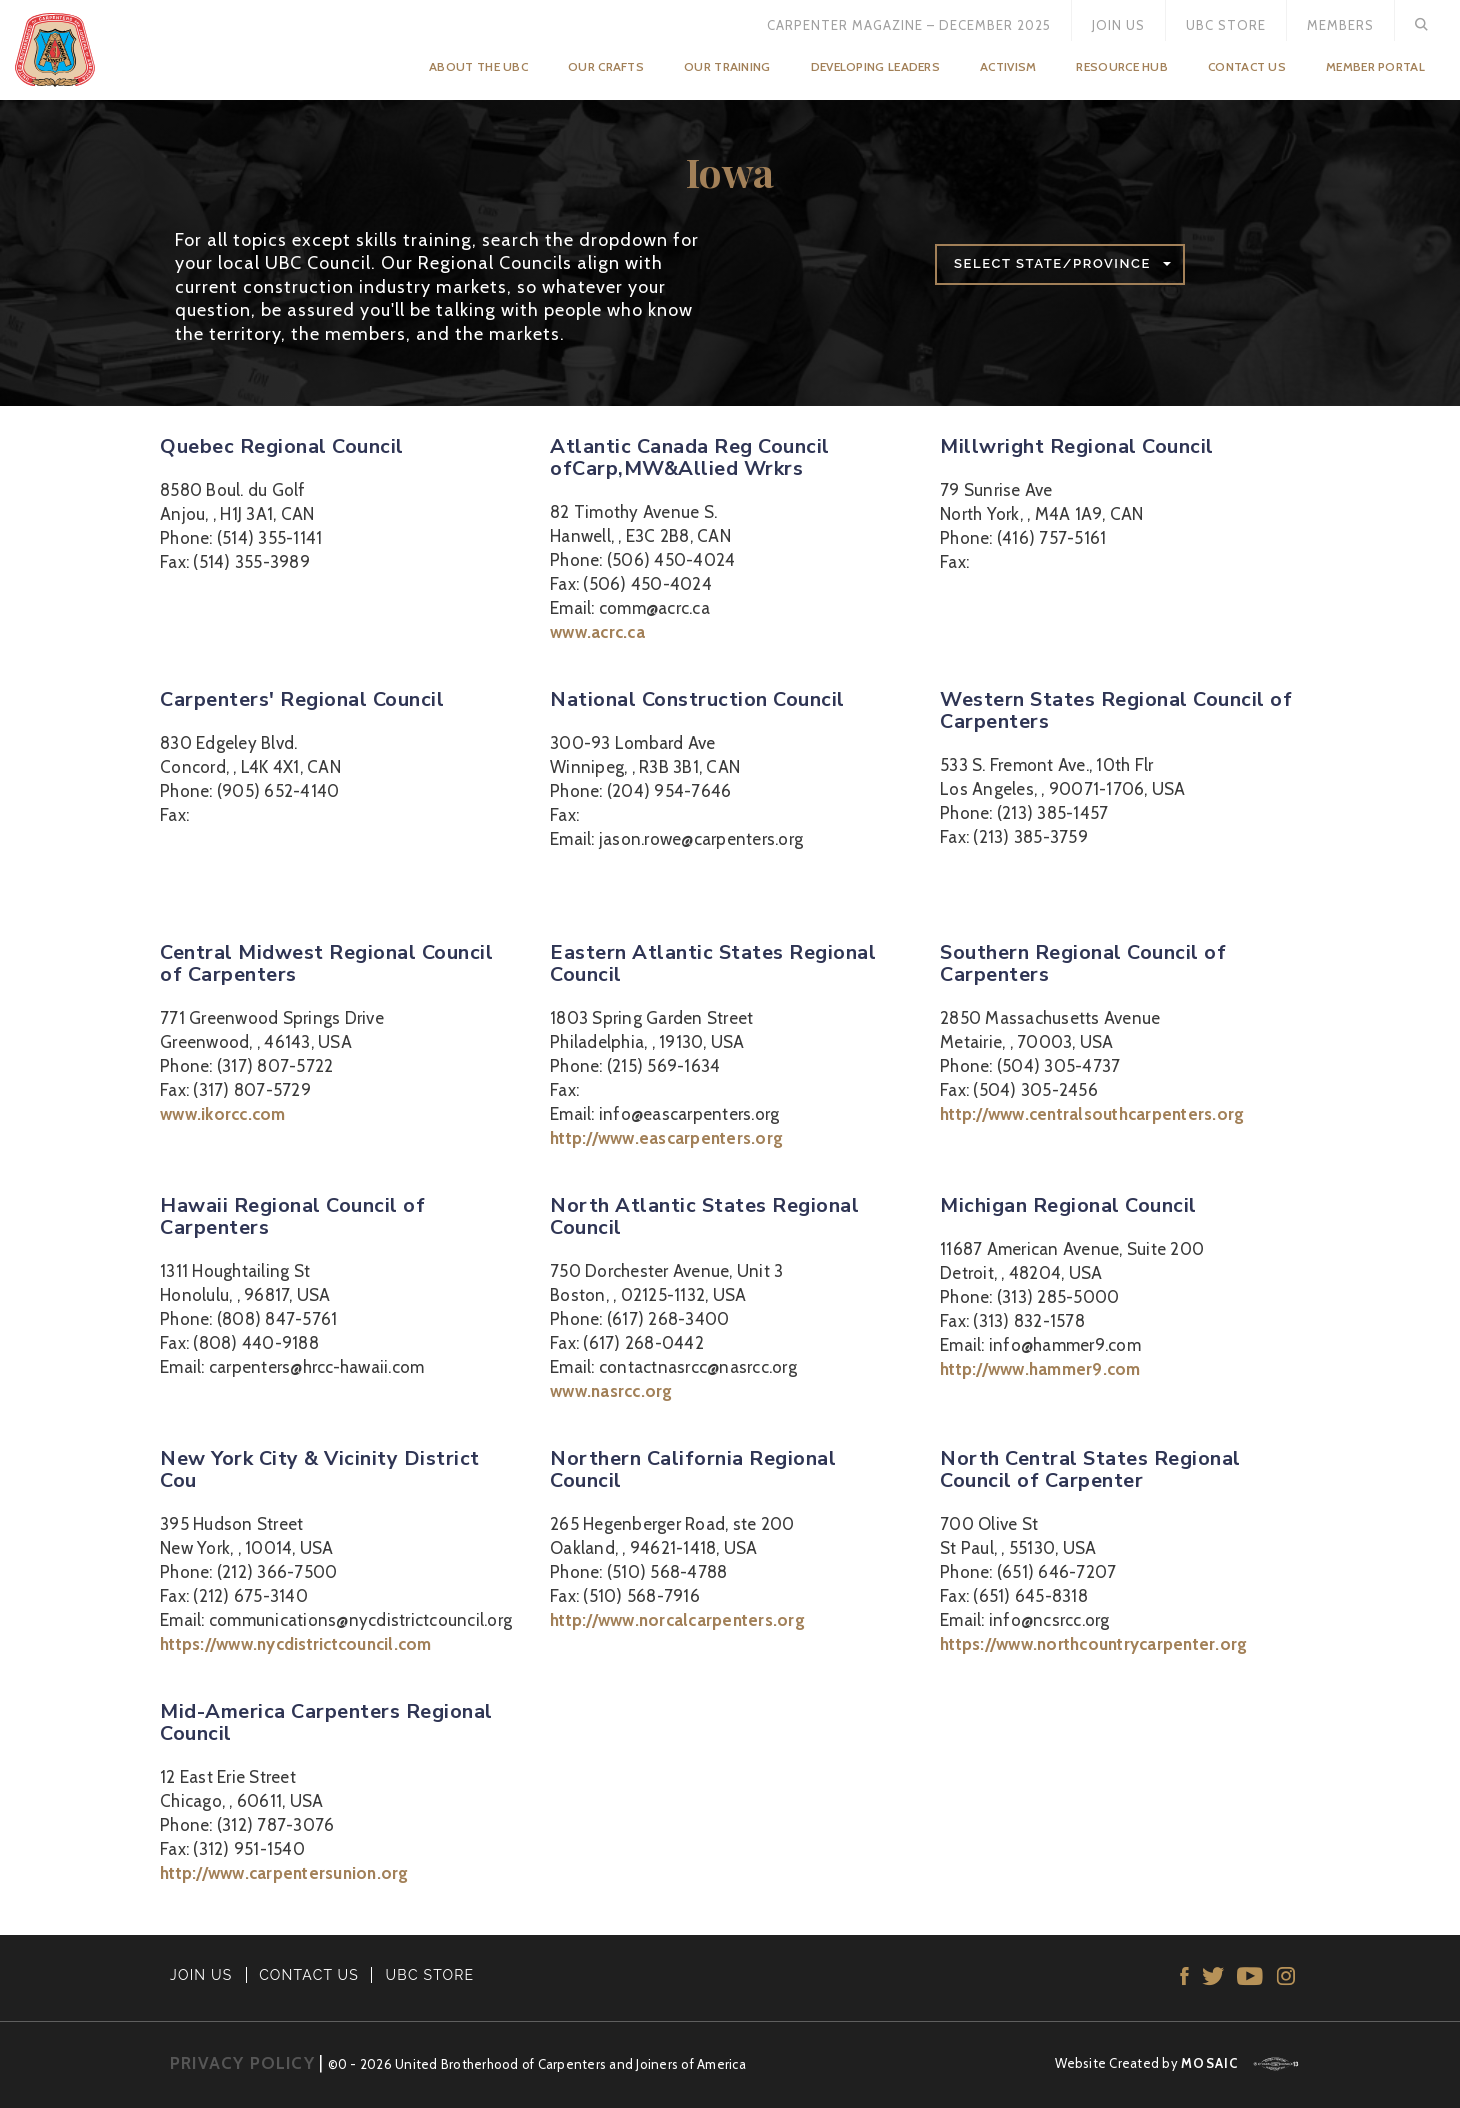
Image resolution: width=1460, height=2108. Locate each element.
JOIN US (201, 1975)
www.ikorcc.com (223, 1114)
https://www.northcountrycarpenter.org (1093, 1644)
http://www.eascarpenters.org (666, 1138)
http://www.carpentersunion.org (284, 1873)
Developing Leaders (875, 66)
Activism (1008, 66)
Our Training (727, 66)
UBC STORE (430, 1975)
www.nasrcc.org (611, 1391)
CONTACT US (309, 1975)
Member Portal (1375, 66)
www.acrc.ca (597, 632)
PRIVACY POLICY (242, 2063)
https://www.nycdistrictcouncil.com (296, 1644)
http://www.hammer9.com (1040, 1369)
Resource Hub (1122, 66)
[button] (1060, 264)
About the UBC (478, 66)
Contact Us (1247, 66)
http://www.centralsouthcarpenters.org (1092, 1114)
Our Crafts (606, 66)
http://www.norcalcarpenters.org (677, 1620)
